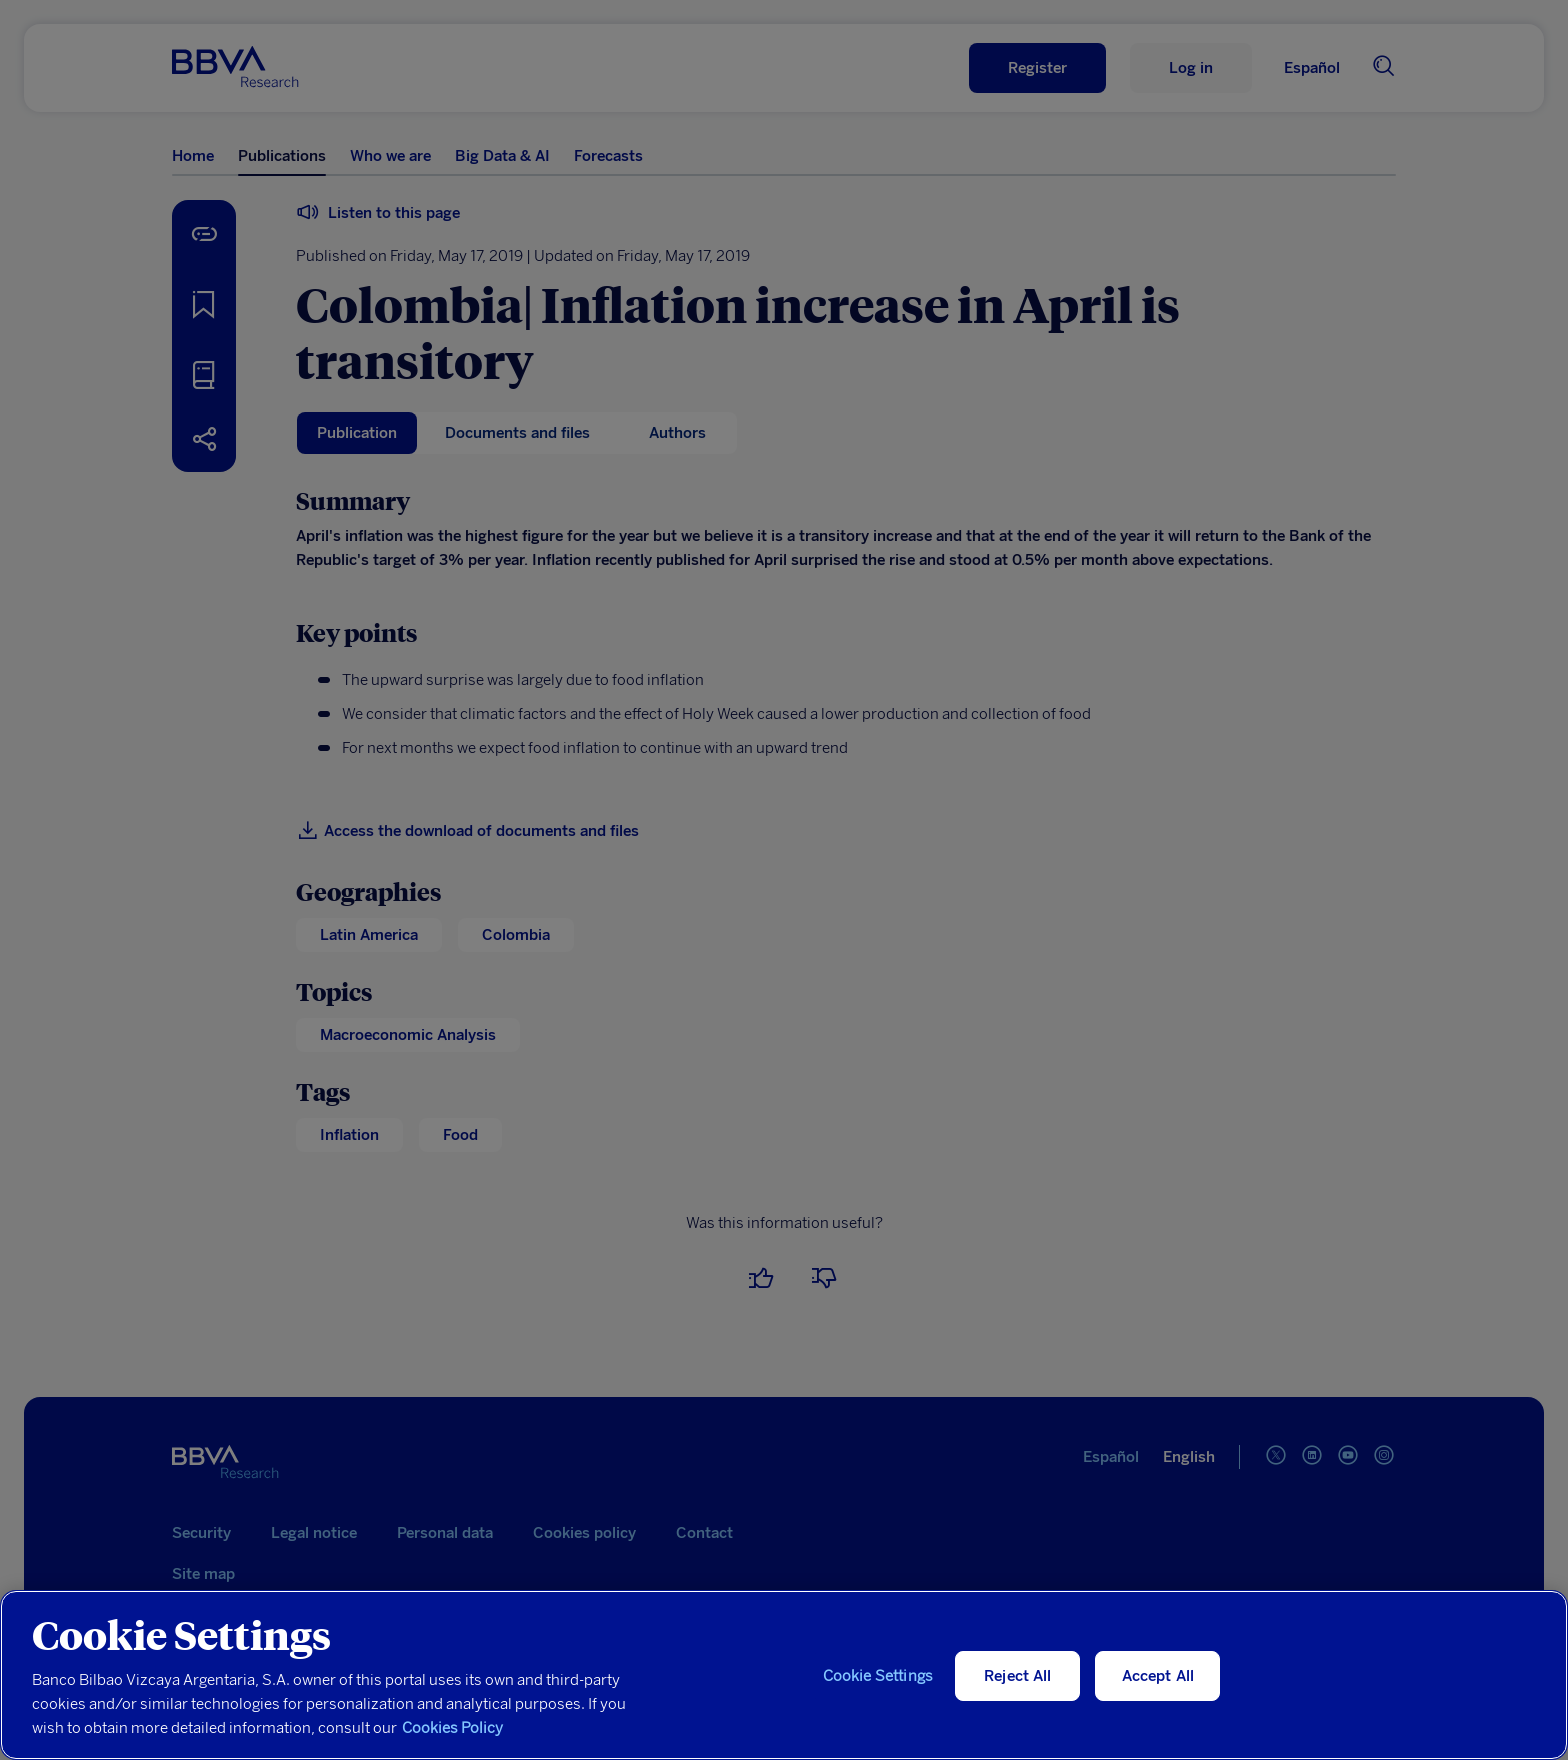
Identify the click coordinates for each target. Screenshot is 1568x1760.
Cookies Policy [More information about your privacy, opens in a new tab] (452, 1728)
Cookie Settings (878, 1676)
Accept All (1158, 1676)
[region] (784, 1675)
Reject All (1018, 1676)
